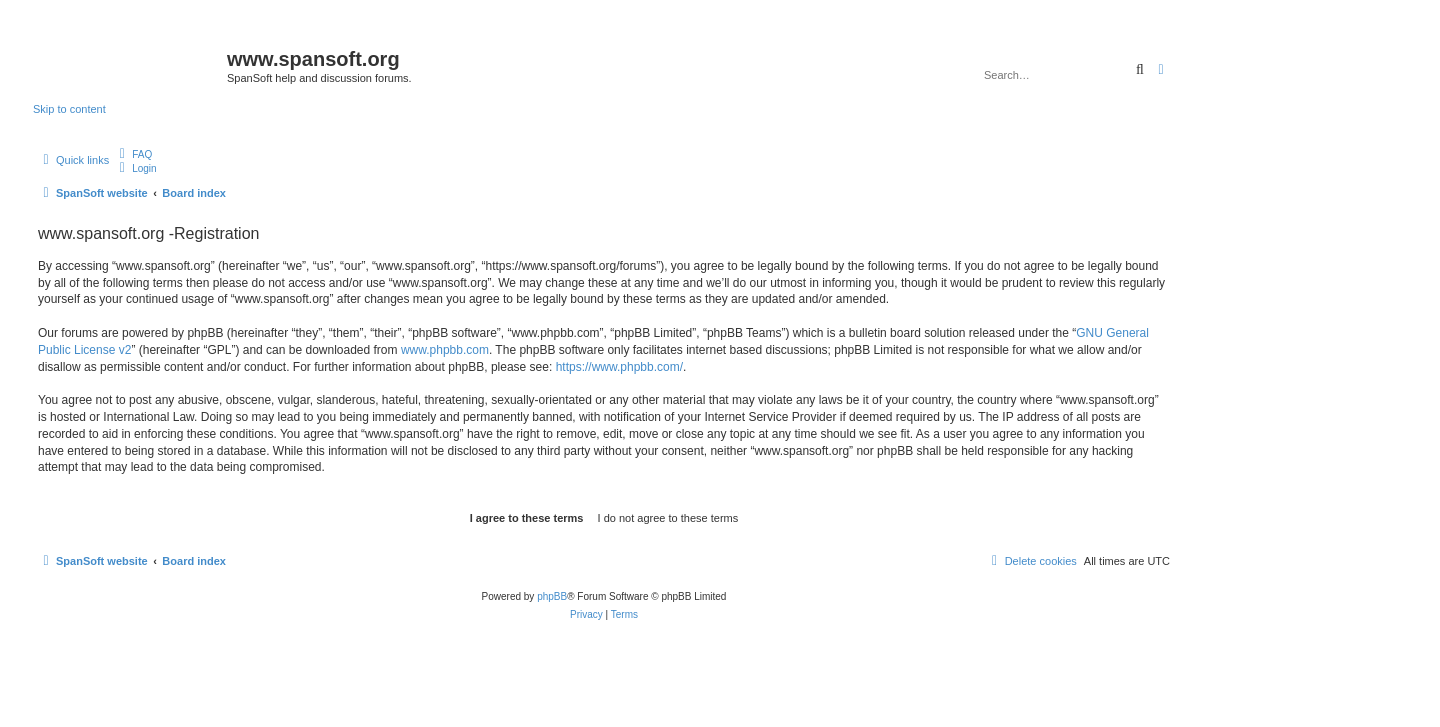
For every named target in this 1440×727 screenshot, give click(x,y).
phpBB (552, 596)
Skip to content (69, 109)
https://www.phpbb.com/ (619, 367)
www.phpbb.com (445, 350)
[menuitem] (133, 154)
